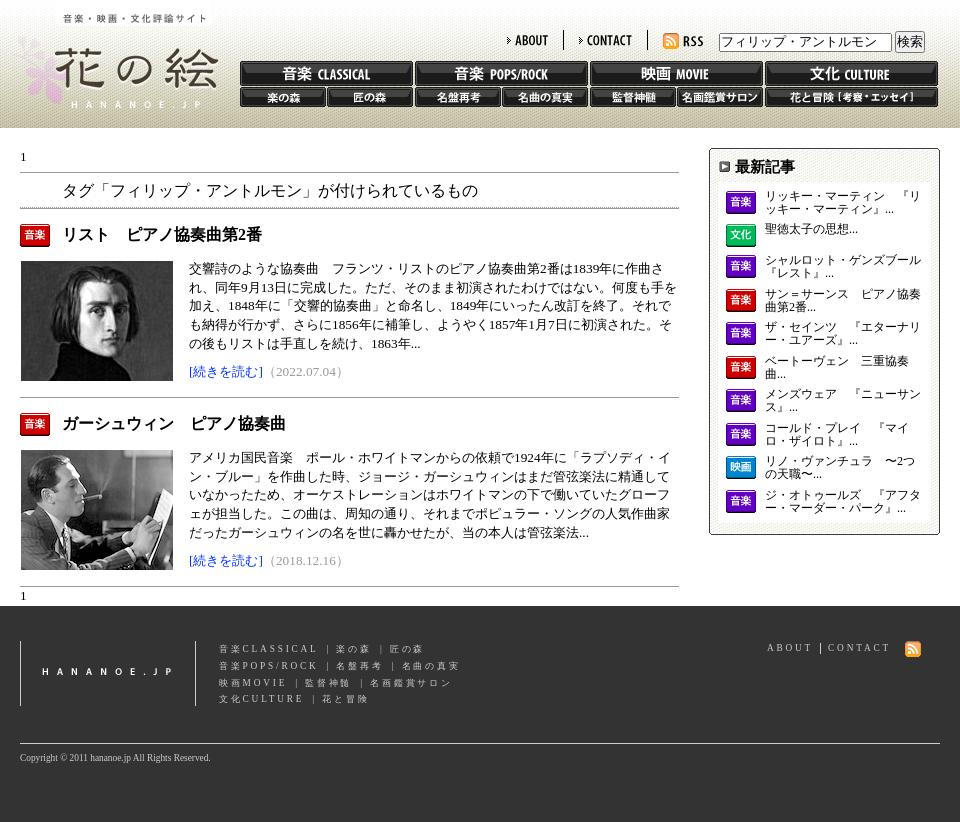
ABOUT (527, 40)
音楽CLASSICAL (269, 649)
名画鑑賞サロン (720, 97)
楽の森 (283, 97)
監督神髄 (633, 97)
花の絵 (109, 54)
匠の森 (370, 97)
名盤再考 (458, 97)
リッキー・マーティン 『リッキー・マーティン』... (843, 203)
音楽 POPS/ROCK (501, 73)
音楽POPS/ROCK (269, 666)
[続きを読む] (226, 371)
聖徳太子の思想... (811, 229)
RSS (683, 41)
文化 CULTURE (851, 73)
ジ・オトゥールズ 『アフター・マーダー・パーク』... (843, 502)
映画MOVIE (253, 683)
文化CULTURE (261, 699)
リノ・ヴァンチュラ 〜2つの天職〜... (840, 468)
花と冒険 (851, 97)
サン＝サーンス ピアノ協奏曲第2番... (843, 301)
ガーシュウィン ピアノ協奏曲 (174, 423)
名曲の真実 (545, 97)
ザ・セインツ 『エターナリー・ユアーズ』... (843, 334)
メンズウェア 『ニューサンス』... (843, 401)
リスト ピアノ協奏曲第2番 (162, 234)
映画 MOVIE (676, 73)
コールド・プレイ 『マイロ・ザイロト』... (837, 435)
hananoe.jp (108, 673)
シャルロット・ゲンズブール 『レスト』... (843, 267)
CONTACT (605, 40)
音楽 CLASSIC (326, 73)
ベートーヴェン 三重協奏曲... (837, 368)
